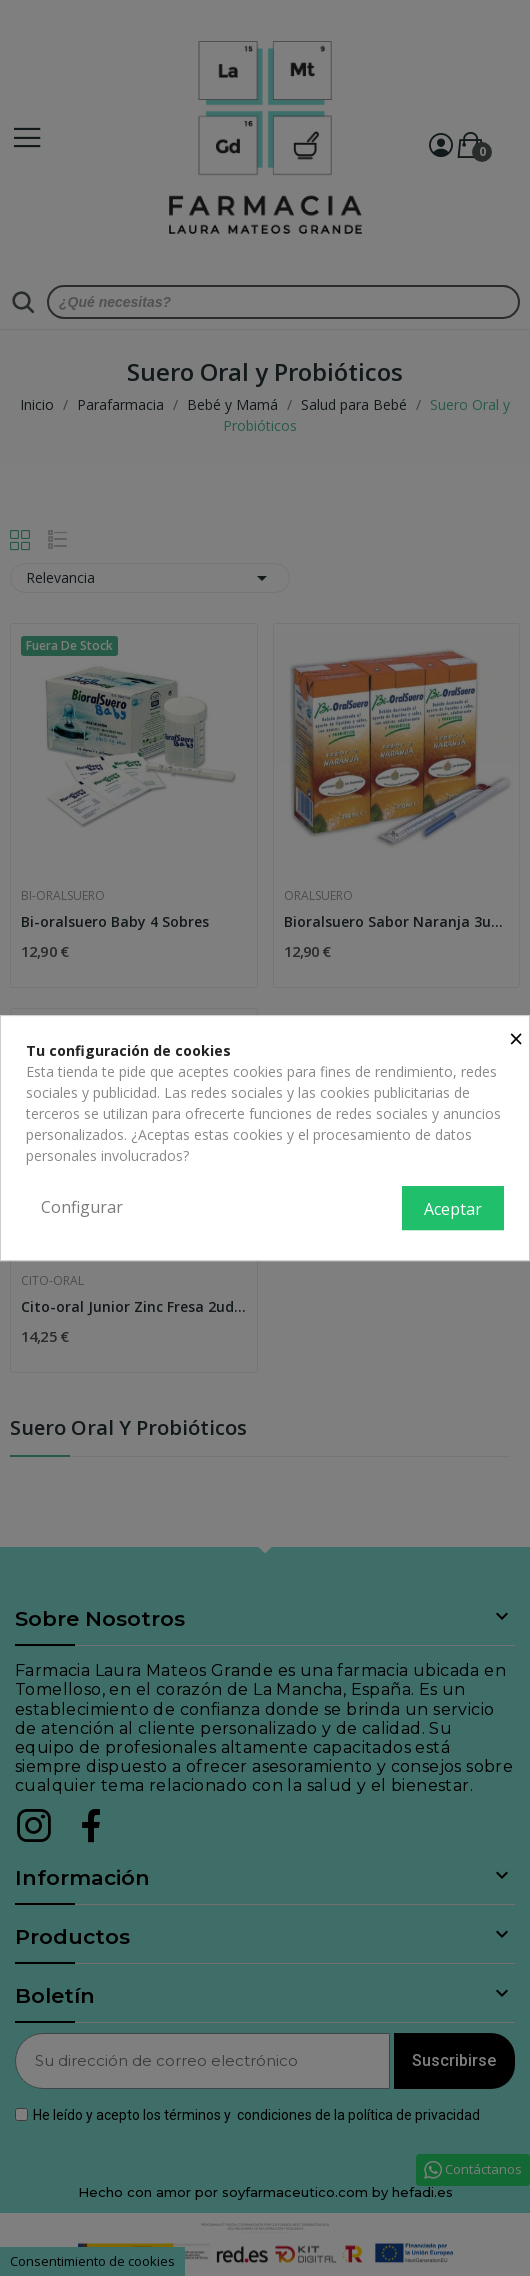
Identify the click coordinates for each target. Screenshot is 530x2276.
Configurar (82, 1207)
